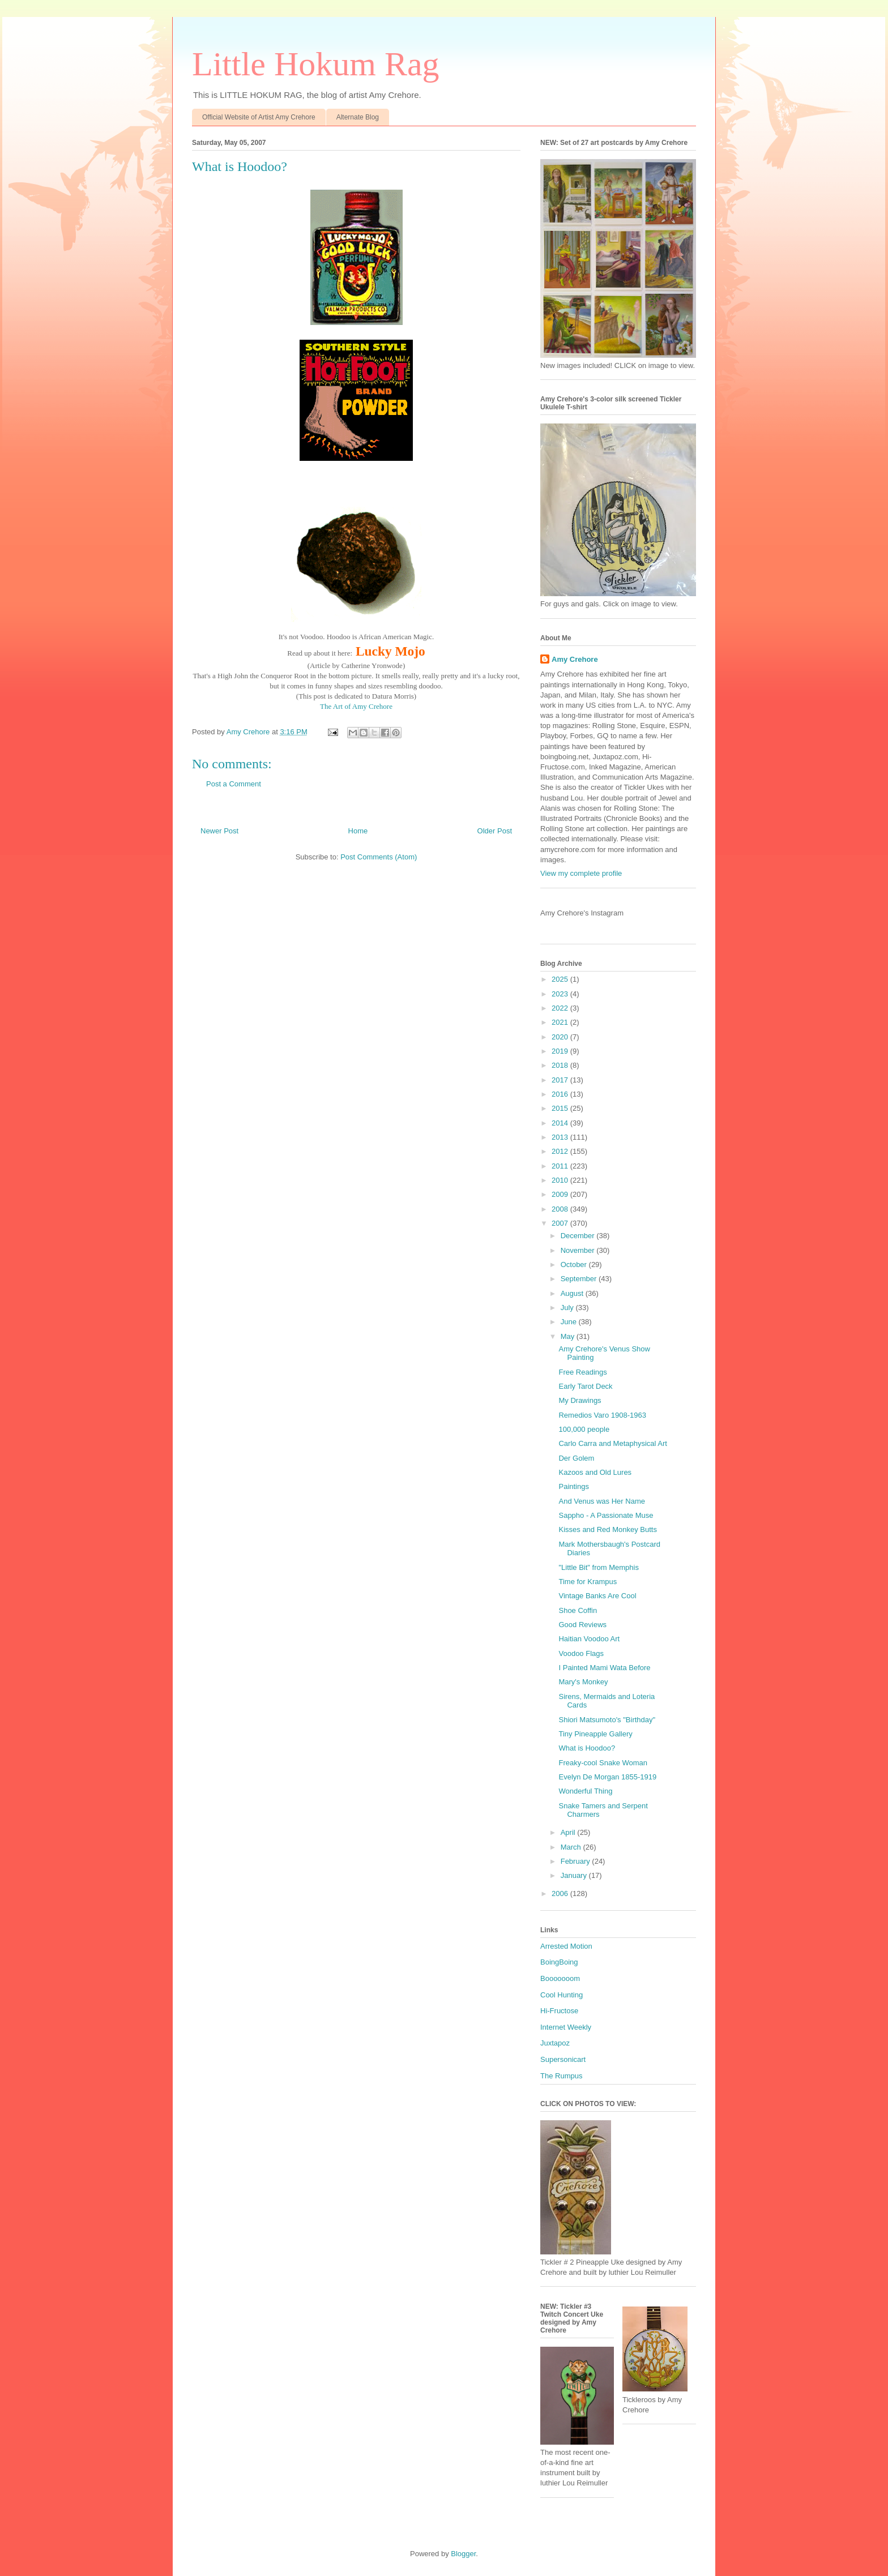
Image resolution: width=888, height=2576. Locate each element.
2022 (561, 1008)
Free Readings (582, 1372)
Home (358, 831)
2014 (561, 1123)
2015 (561, 1108)
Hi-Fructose (559, 2010)
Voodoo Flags (581, 1653)
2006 (561, 1893)
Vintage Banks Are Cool (597, 1595)
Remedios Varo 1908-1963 (602, 1415)
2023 (561, 994)
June (570, 1321)
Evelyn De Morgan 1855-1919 (607, 1777)
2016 (561, 1094)
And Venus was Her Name (601, 1501)
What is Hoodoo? (586, 1748)
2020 (561, 1037)
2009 (561, 1194)
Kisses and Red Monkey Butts (607, 1529)
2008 (561, 1209)
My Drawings (579, 1400)
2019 (561, 1051)
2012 (561, 1151)
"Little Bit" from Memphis (598, 1567)
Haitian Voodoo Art (589, 1638)
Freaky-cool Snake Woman (602, 1762)
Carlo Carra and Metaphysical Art (612, 1443)
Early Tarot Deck (585, 1386)
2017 (561, 1080)
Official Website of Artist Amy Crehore (258, 117)
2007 (561, 1223)
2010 (561, 1180)
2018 (561, 1065)
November (579, 1250)
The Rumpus (561, 2076)
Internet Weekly (565, 2027)
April (569, 1832)
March (572, 1847)
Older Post (494, 831)
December (579, 1235)
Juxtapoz (555, 2043)
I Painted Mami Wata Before (604, 1667)
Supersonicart (563, 2059)
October (575, 1264)
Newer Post (219, 831)
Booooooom (560, 1978)
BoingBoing (559, 1962)
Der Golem (576, 1458)
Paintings (573, 1486)
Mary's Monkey (583, 1682)
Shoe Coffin (577, 1610)
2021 (561, 1022)
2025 (561, 979)
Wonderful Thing (585, 1791)
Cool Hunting (561, 1995)
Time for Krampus (587, 1581)
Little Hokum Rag (315, 64)
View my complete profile (581, 873)
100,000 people (583, 1429)
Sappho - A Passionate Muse (605, 1515)
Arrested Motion (566, 1946)
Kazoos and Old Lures (594, 1472)
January (575, 1875)
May (569, 1336)
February (576, 1861)
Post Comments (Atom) (378, 857)
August (573, 1293)
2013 (561, 1137)
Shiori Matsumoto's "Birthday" (606, 1719)
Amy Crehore (575, 659)
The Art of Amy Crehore (356, 706)
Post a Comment (233, 784)
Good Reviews (582, 1624)
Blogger (463, 2553)
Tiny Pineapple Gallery (595, 1734)
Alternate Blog (357, 117)
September (580, 1278)
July (568, 1307)
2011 (561, 1166)
